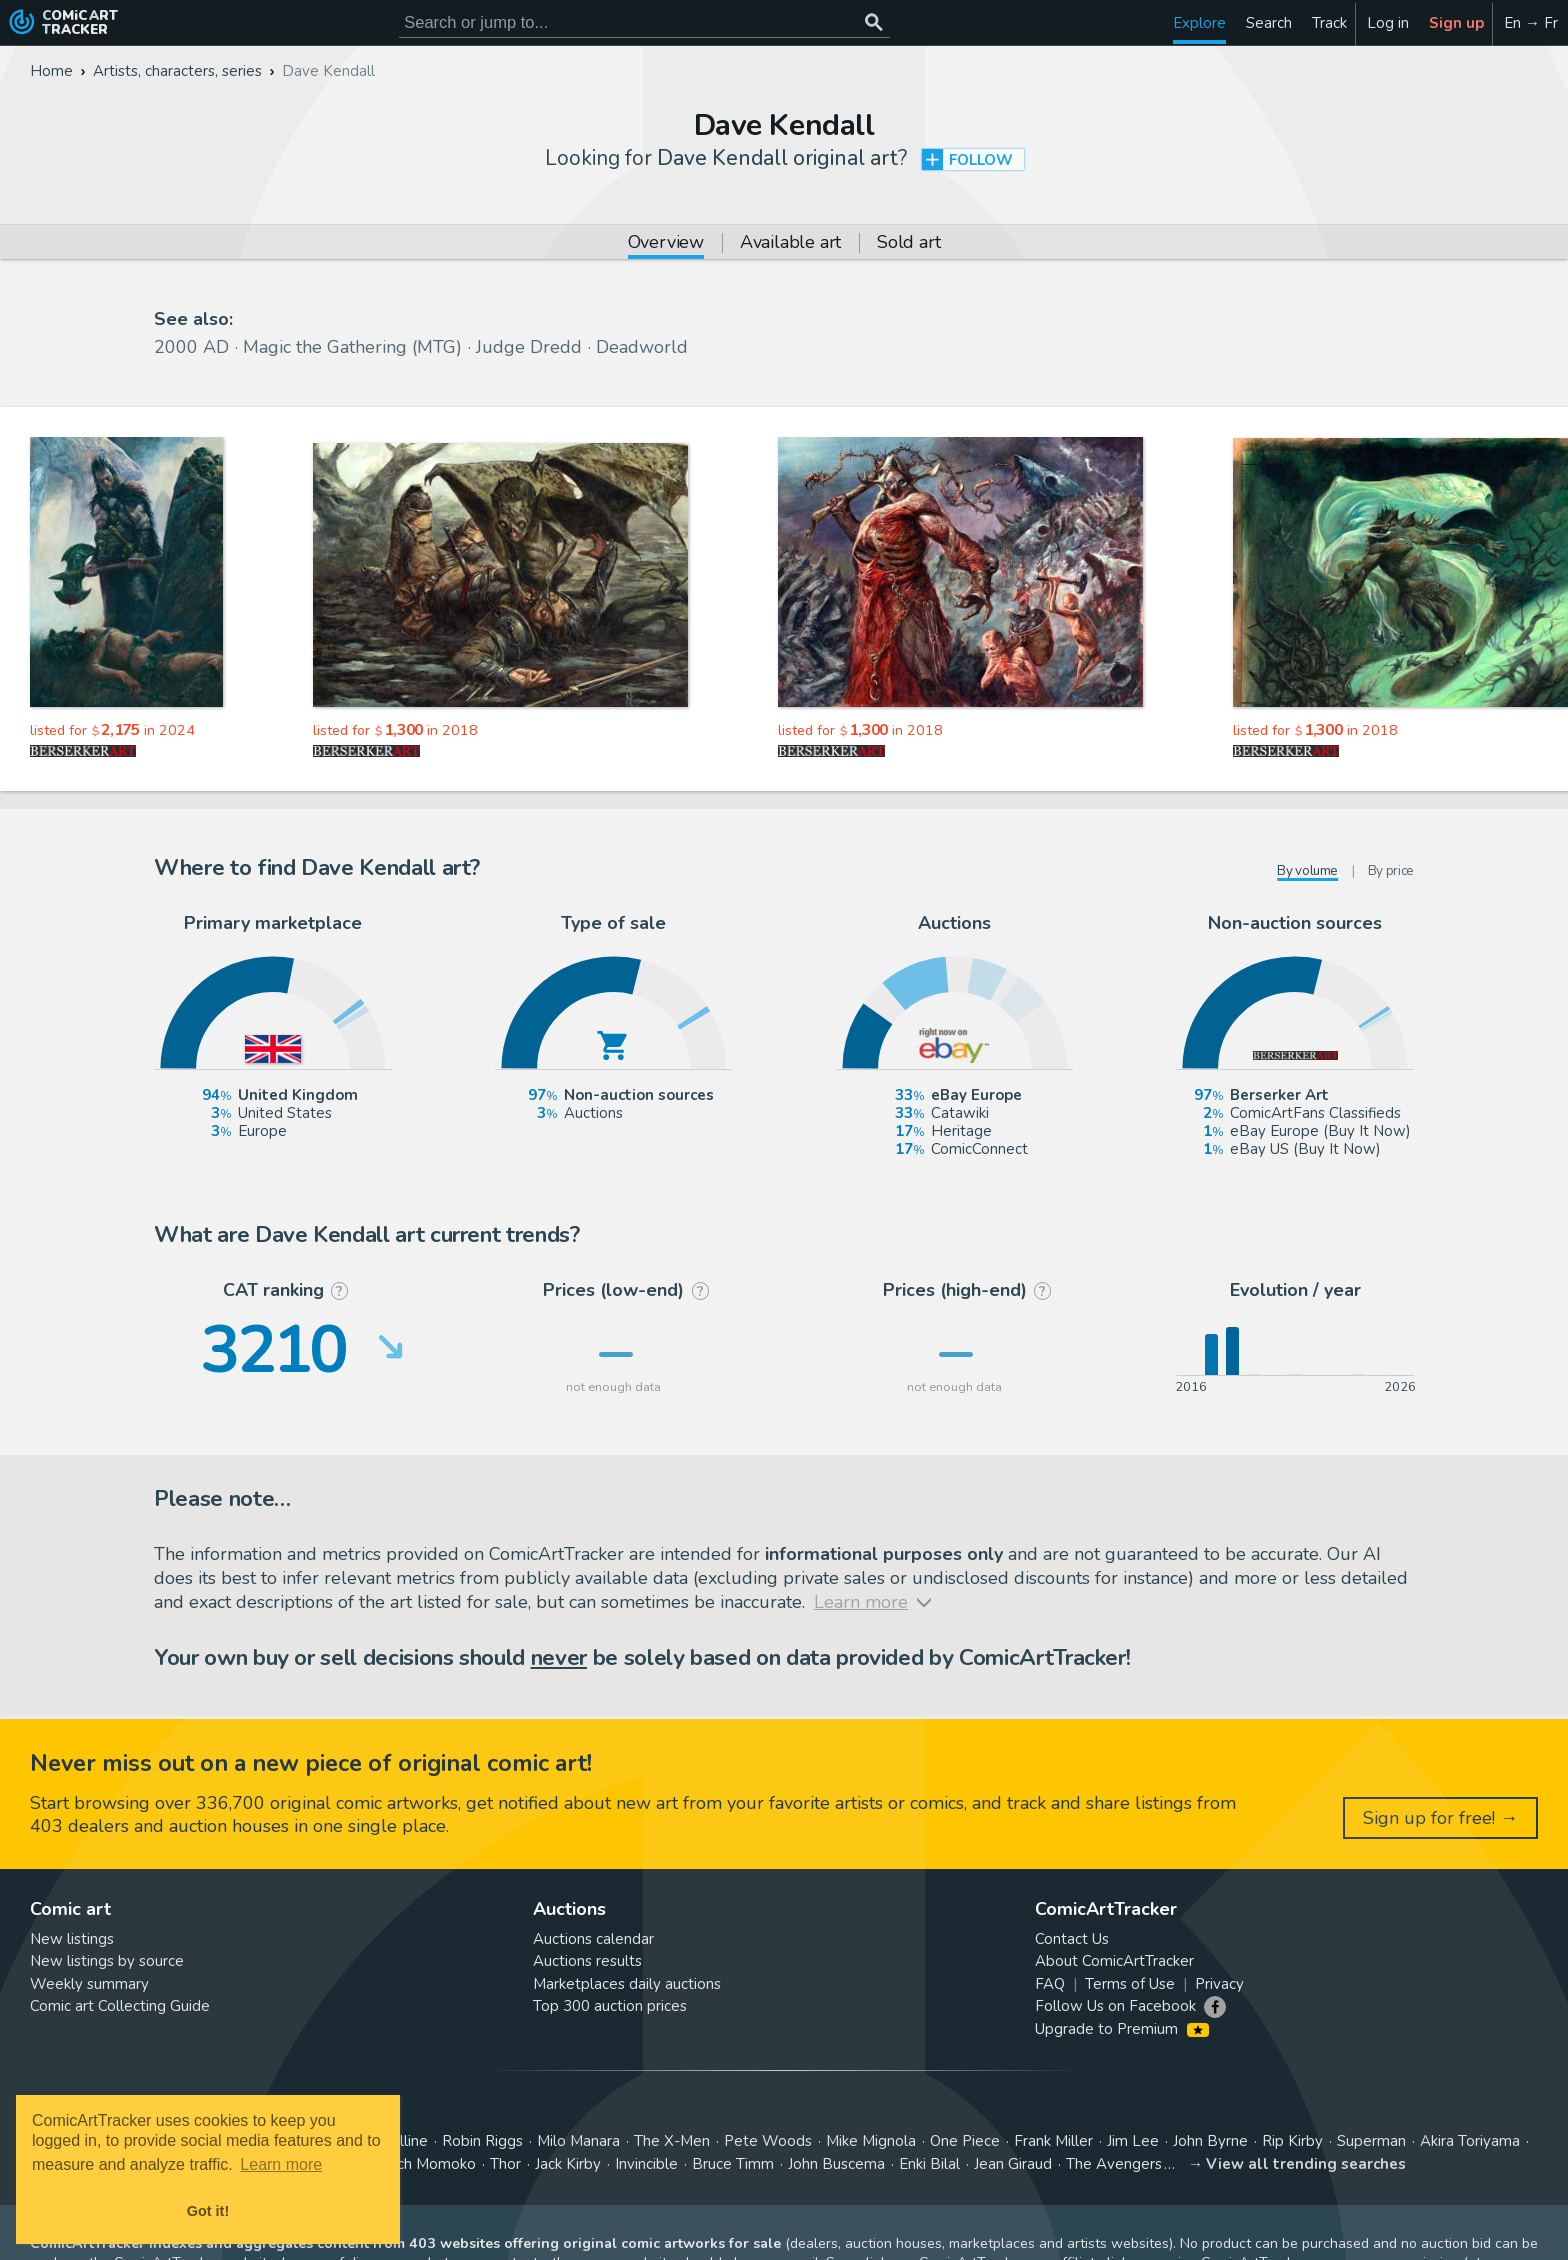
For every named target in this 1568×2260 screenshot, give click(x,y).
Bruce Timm (733, 2164)
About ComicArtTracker (1114, 1961)
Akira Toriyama (1470, 2141)
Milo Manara (578, 2141)
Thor (505, 2164)
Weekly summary (89, 1984)
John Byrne (1210, 2141)
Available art (790, 243)
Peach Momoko (423, 2164)
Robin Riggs (482, 2141)
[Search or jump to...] (873, 22)
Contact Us (1072, 1939)
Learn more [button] (281, 2164)
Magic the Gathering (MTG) (352, 347)
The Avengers (1114, 2164)
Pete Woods (768, 2141)
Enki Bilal (929, 2164)
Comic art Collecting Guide (120, 2006)
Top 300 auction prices (610, 2006)
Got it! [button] (208, 2211)
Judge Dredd (529, 347)
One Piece (965, 2141)
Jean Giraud (1013, 2164)
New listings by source (107, 1961)
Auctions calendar (593, 1939)
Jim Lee (1133, 2141)
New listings (72, 1939)
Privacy (1219, 1984)
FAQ (1050, 1984)
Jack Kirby (568, 2164)
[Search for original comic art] (644, 22)
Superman (1371, 2141)
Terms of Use (1130, 1984)
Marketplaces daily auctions (627, 1984)
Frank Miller (1053, 2141)
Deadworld (642, 347)
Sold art (908, 243)
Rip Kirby (1292, 2141)
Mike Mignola (871, 2141)
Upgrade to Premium (1121, 2029)
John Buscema (836, 2164)
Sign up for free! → (1440, 1818)
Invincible (646, 2164)
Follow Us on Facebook (1115, 2006)
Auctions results (587, 1961)
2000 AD (191, 347)
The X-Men (672, 2141)
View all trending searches (1306, 2164)
